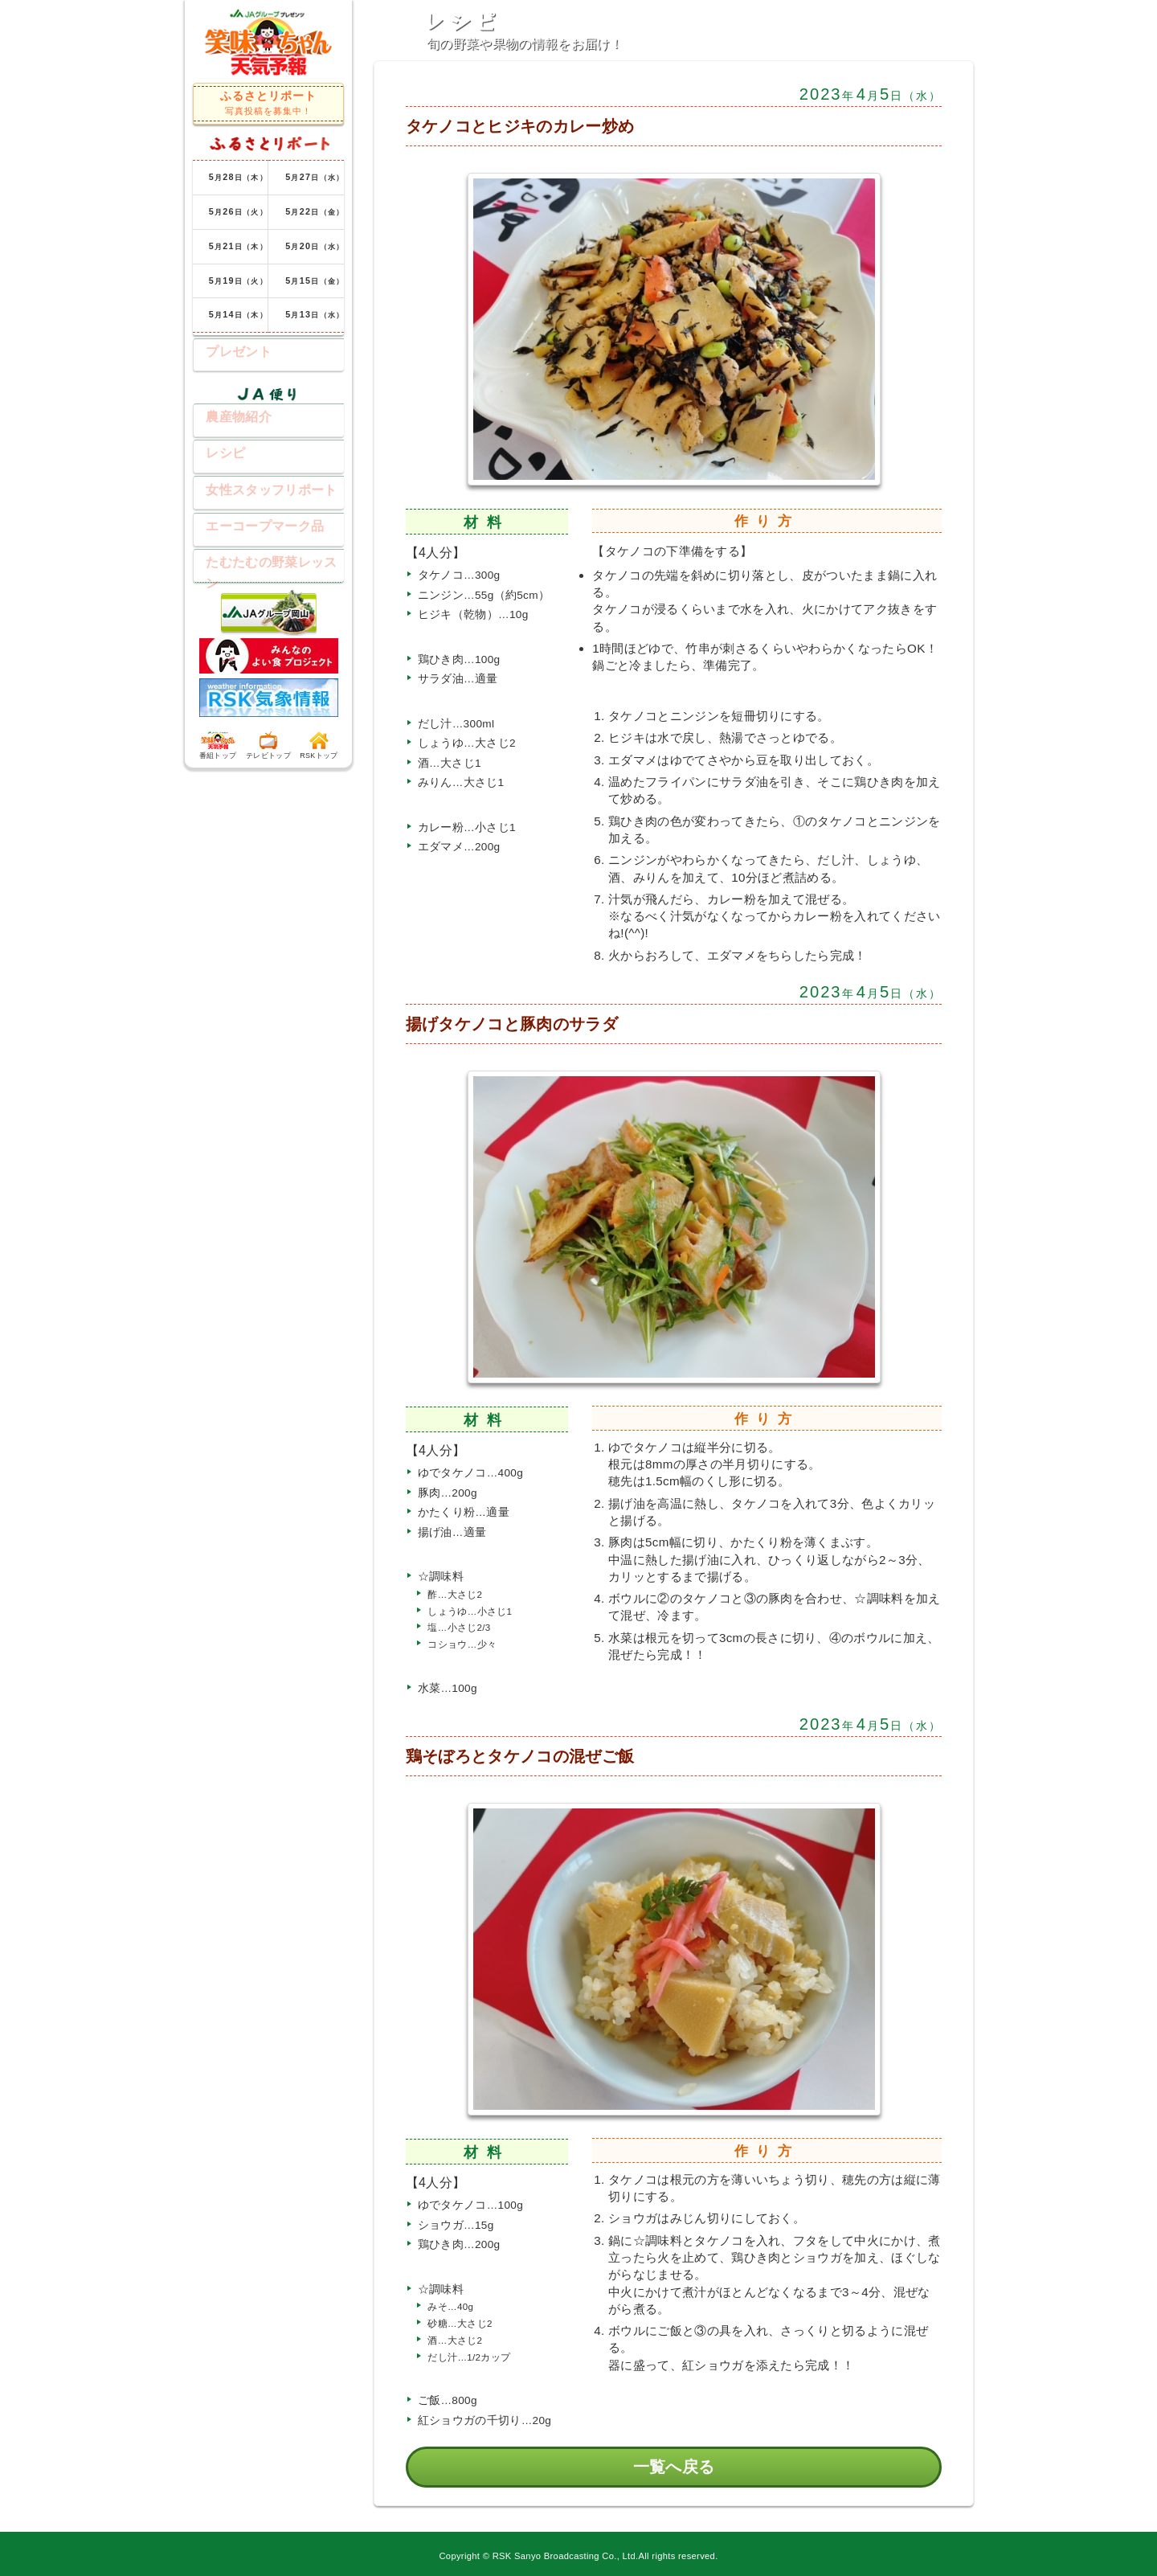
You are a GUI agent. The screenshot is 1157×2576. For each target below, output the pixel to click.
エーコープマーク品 (253, 525)
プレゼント (227, 350)
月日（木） (238, 177)
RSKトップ (318, 744)
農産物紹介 (227, 417)
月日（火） (238, 211)
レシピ (213, 453)
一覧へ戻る (674, 2467)
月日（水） (314, 177)
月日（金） (314, 211)
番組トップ (218, 744)
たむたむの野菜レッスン (266, 560)
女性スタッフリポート (259, 489)
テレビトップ (268, 744)
